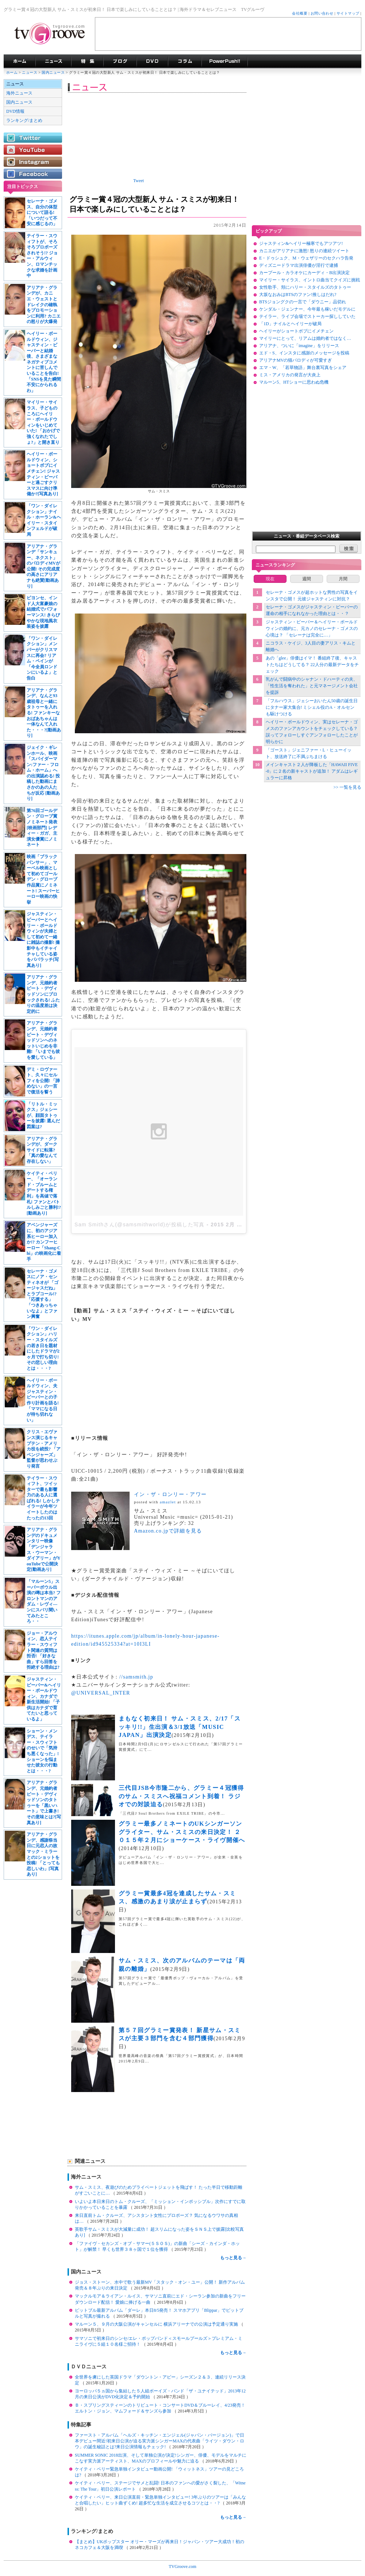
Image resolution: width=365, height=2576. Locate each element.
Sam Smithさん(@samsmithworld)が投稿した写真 (139, 1224)
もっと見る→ (233, 2257)
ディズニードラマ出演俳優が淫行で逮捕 (298, 265)
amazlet (168, 1502)
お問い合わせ (322, 13)
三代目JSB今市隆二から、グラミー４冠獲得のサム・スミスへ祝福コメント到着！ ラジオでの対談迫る (181, 1796)
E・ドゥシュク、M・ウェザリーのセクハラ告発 (306, 258)
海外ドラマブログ (120, 61)
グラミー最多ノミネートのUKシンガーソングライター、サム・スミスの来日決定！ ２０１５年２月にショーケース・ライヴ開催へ (182, 1831)
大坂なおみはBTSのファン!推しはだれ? (297, 294)
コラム (184, 61)
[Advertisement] (228, 34)
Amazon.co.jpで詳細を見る (168, 1531)
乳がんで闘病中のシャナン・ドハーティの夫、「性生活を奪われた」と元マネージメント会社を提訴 (312, 686)
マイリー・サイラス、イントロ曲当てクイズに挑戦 (309, 279)
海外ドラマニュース (53, 61)
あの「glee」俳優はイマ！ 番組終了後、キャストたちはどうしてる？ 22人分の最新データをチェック (312, 664)
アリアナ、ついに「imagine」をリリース (299, 345)
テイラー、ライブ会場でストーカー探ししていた (307, 316)
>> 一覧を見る (347, 787)
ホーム (12, 72)
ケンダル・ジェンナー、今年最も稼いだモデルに (307, 309)
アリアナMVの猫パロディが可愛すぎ (295, 360)
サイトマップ (348, 13)
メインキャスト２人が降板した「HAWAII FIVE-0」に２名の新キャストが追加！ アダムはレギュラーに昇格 (312, 771)
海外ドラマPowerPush (224, 61)
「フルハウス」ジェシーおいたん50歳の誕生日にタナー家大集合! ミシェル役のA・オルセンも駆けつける (312, 707)
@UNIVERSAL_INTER (100, 1693)
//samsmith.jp (136, 1677)
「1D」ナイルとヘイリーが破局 (290, 323)
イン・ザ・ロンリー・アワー (170, 1494)
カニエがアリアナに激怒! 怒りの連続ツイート (304, 250)
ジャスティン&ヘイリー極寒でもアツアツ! (301, 243)
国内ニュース (54, 72)
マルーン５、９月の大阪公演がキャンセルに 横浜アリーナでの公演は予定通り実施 (157, 2324)
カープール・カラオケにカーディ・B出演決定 (304, 272)
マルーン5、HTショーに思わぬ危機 (293, 382)
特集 (87, 61)
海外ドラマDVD (152, 61)
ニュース (29, 72)
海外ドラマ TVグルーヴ (19, 61)
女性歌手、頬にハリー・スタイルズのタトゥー (305, 287)
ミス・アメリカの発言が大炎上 (289, 374)
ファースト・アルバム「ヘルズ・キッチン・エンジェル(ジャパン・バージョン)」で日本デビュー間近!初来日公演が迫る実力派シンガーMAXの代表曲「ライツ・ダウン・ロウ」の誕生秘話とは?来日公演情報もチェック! (159, 2441)
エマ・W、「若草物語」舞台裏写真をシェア (302, 367)
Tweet (138, 180)
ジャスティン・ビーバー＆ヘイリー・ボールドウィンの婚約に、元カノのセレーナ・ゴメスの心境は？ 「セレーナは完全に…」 (312, 628)
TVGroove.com (182, 2566)
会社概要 (299, 13)
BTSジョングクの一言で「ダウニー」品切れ (302, 301)
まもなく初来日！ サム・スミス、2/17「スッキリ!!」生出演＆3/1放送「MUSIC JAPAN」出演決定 (180, 1726)
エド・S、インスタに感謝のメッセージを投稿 (304, 352)
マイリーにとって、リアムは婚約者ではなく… (305, 338)
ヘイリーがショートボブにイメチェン (296, 331)
